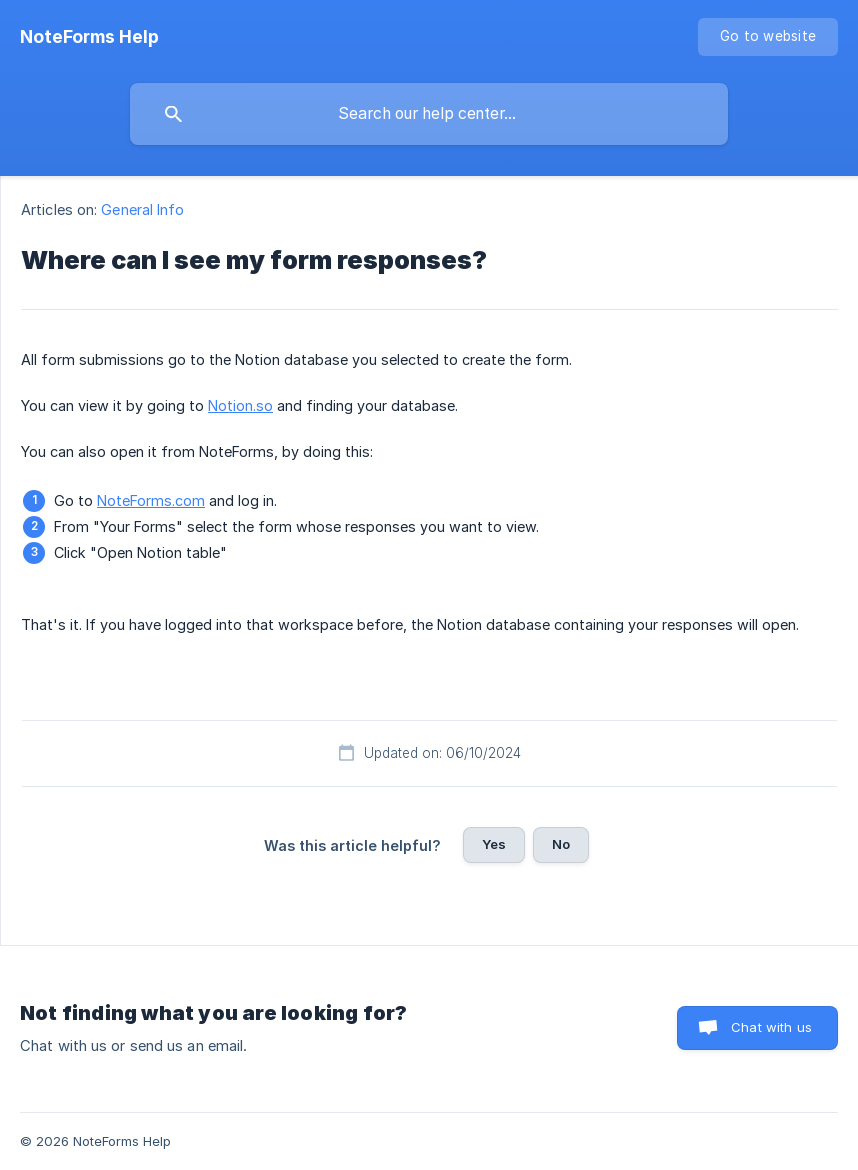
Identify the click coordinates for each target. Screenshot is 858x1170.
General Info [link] (142, 209)
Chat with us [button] (771, 1027)
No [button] (561, 844)
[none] (89, 37)
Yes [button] (494, 844)
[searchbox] (429, 114)
